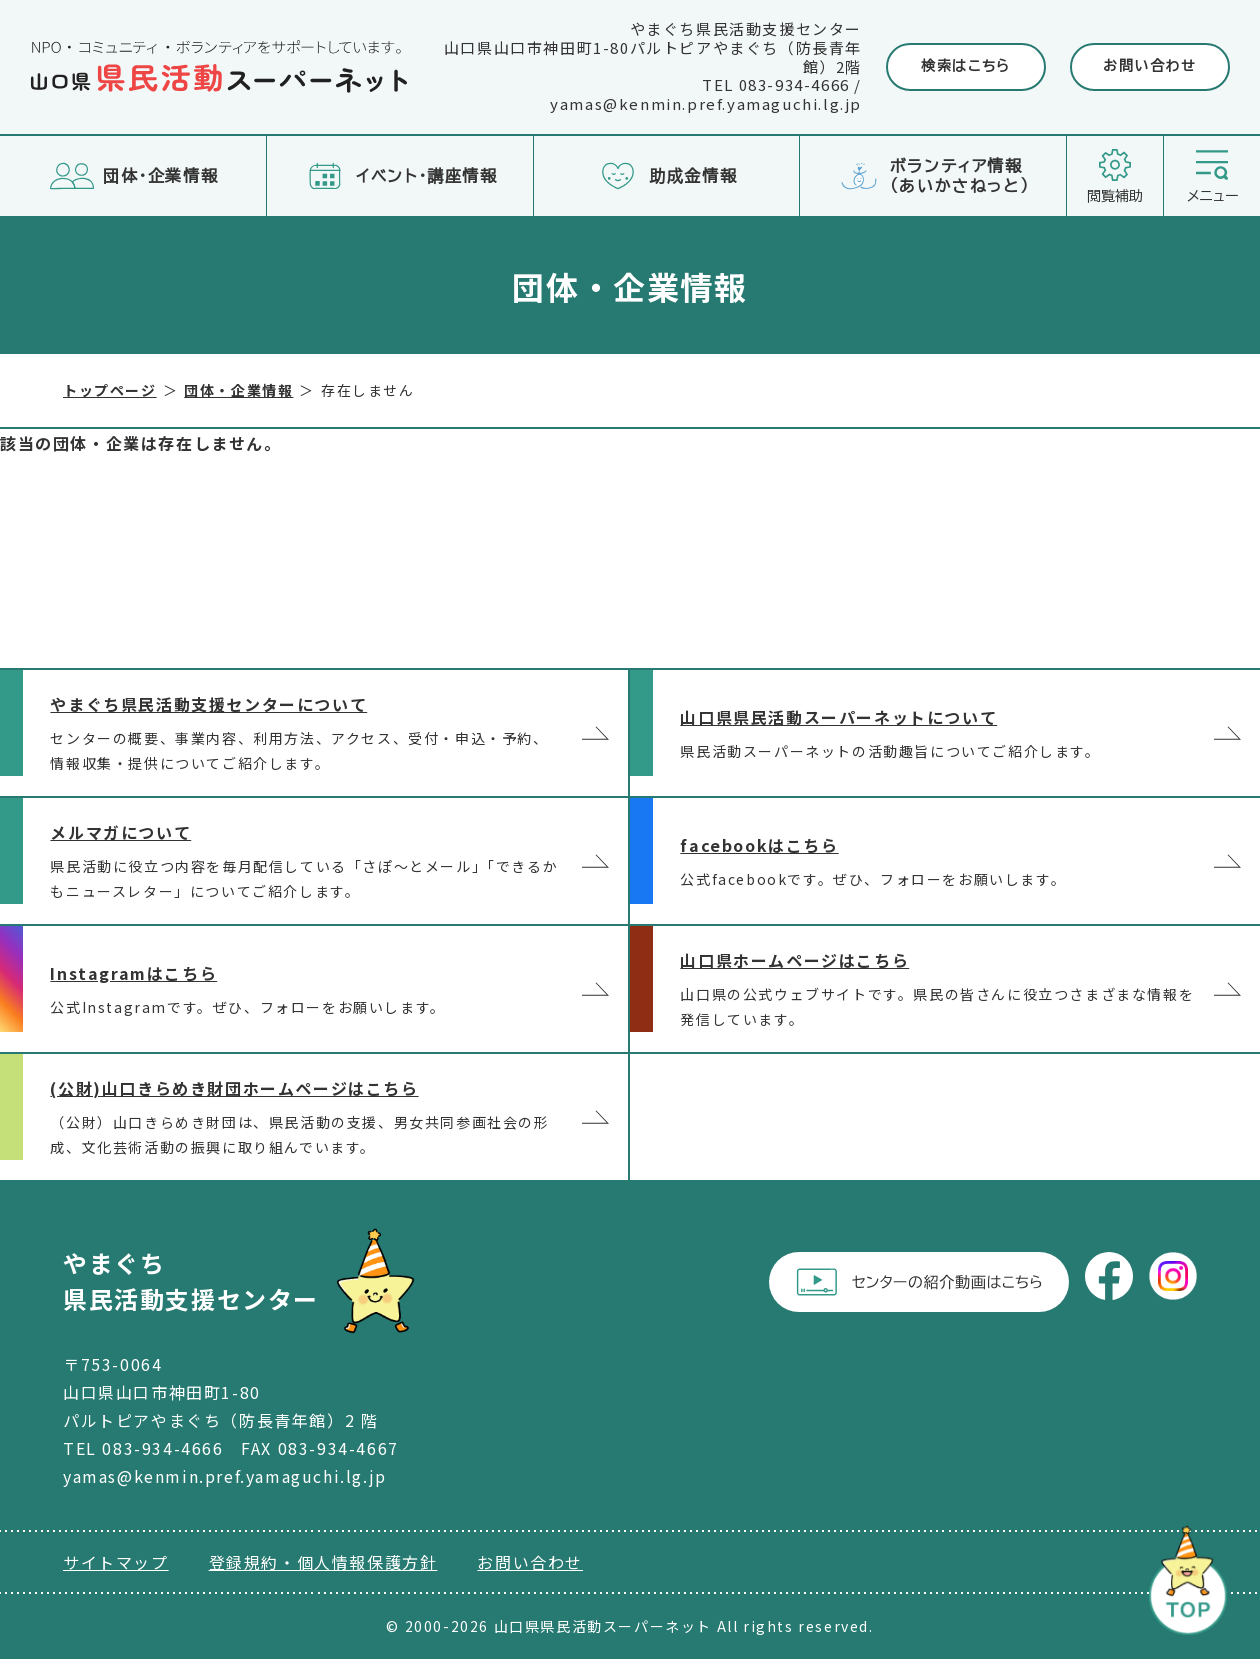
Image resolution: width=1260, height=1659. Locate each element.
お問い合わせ (1150, 66)
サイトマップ (116, 1562)
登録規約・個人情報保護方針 (323, 1562)
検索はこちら (966, 66)
